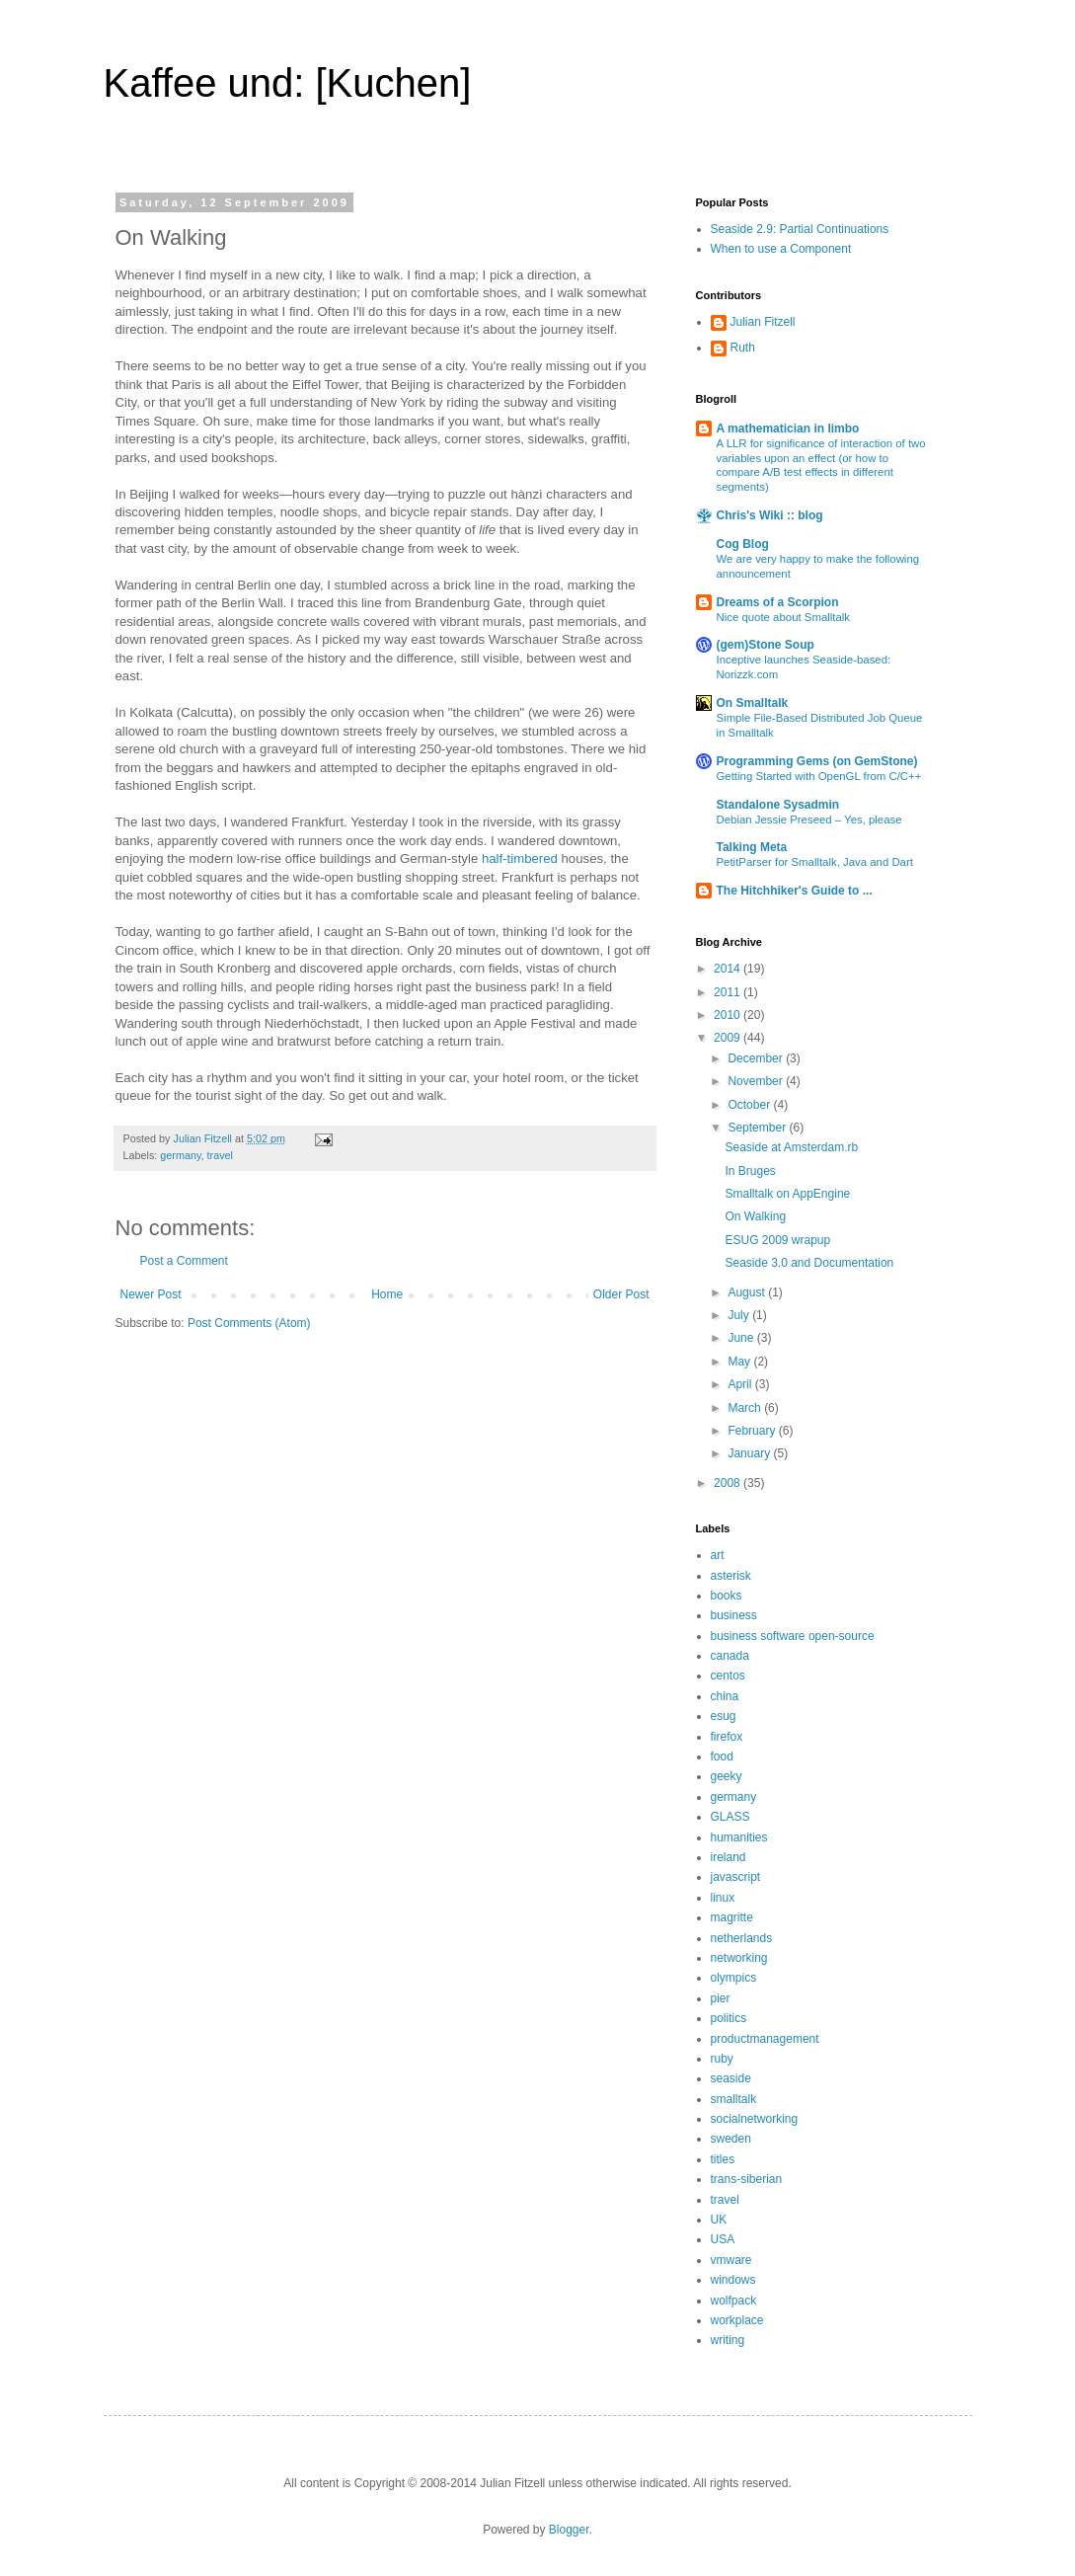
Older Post (621, 1294)
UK (719, 2219)
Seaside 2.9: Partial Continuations (800, 229)
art (718, 1555)
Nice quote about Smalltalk (784, 617)
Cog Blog (743, 544)
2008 (728, 1483)
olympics (734, 1978)
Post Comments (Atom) (249, 1323)
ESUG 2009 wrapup (777, 1240)
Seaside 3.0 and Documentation (809, 1263)
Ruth (742, 347)
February (753, 1431)
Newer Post (151, 1294)
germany (180, 1155)
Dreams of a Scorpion (778, 602)
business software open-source (793, 1636)
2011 (728, 992)
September (758, 1127)
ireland (728, 1857)
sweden (731, 2139)
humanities (739, 1837)
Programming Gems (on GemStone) (817, 761)
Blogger (569, 2530)
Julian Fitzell (763, 322)
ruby (722, 2059)
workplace (737, 2320)
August (748, 1292)
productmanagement (765, 2039)
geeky (726, 1776)
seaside (731, 2078)
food (722, 1756)
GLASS (730, 1817)
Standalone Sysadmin (778, 805)
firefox (727, 1737)
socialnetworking (755, 2119)
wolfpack (734, 2300)
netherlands (742, 1938)
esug (723, 1716)
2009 (728, 1038)
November (757, 1081)
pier (720, 1998)
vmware (731, 2260)
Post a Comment (184, 1261)
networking (739, 1958)
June (742, 1338)
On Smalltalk (753, 703)
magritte (732, 1917)
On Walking (755, 1216)
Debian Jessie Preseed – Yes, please (809, 819)
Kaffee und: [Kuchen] (288, 83)
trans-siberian (747, 2179)
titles (723, 2159)
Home (387, 1294)
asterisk (731, 1576)
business (734, 1615)
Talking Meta (752, 847)
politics (729, 2018)
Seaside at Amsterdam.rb (791, 1147)
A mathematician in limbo (788, 428)
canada (730, 1656)
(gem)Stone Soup (765, 645)
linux (723, 1898)
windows (733, 2280)
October (750, 1105)
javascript (736, 1877)
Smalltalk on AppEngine (787, 1194)
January (750, 1453)
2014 (728, 969)
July (740, 1315)
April (741, 1384)
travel (220, 1155)
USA (723, 2239)
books (726, 1595)
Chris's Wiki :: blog (770, 515)
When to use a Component (781, 249)
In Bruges (750, 1171)
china (725, 1696)
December (757, 1058)
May (740, 1361)
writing (728, 2340)
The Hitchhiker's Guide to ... (795, 891)
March (746, 1408)
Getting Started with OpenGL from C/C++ (819, 776)
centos (728, 1675)
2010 (728, 1015)
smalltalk (734, 2099)
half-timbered (520, 858)
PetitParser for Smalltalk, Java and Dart (815, 862)
